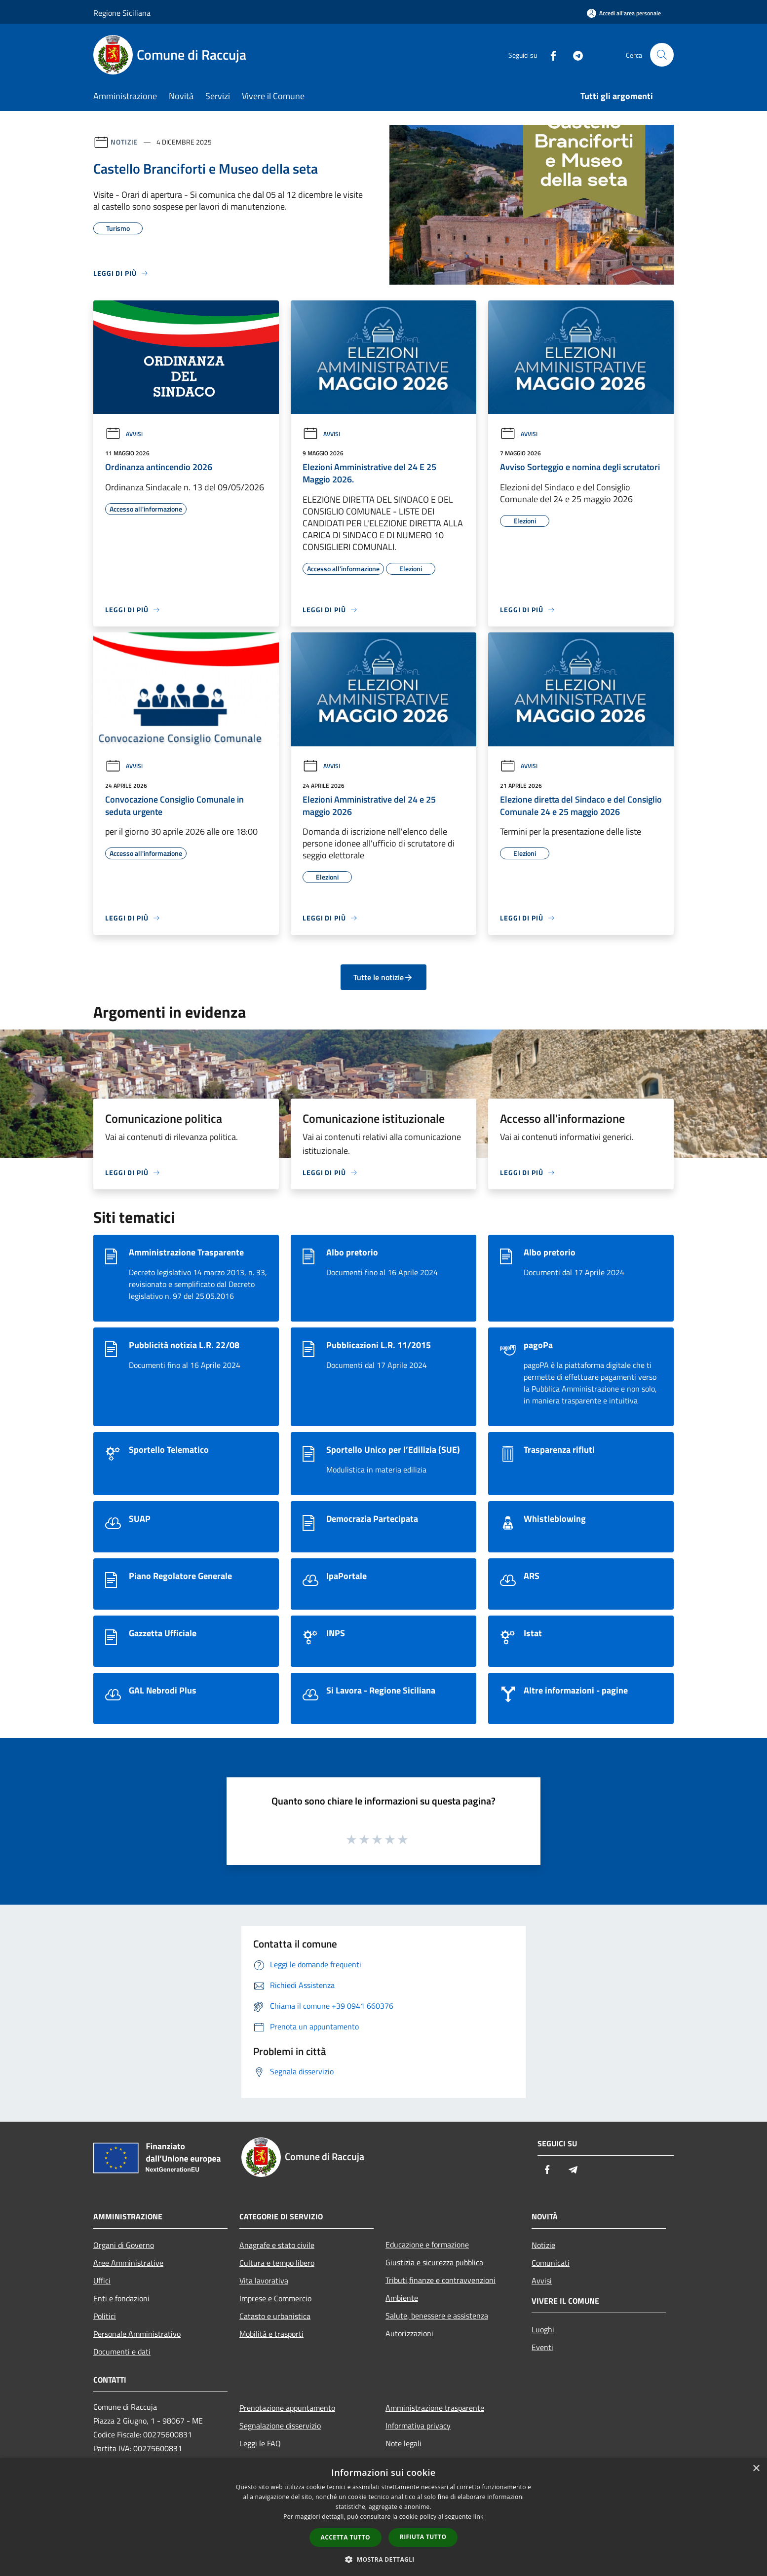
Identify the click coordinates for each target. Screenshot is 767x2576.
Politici (104, 2316)
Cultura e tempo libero (276, 2263)
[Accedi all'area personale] (624, 13)
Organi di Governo (123, 2245)
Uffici (102, 2280)
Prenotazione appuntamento (287, 2408)
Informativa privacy (418, 2425)
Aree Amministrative (128, 2263)
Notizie (124, 142)
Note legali (403, 2443)
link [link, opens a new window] (478, 2516)
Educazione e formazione (427, 2244)
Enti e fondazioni (121, 2298)
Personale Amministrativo (137, 2334)
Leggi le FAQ (260, 2443)
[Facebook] (549, 54)
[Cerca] (662, 55)
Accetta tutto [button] (345, 2537)
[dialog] (383, 2517)
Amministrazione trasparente (434, 2408)
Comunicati (551, 2263)
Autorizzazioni (409, 2333)
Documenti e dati (122, 2351)
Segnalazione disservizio (280, 2425)
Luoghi (543, 2329)
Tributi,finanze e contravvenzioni (440, 2280)
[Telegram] (574, 54)
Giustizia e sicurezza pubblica (434, 2262)
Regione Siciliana (122, 13)
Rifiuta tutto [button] (423, 2537)
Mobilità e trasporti (271, 2334)
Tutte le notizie (383, 977)
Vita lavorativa (263, 2280)
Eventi (542, 2347)
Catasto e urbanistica (274, 2316)
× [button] (756, 2468)
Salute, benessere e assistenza (436, 2315)
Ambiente (401, 2298)
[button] (383, 2559)
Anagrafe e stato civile (276, 2245)
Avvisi (124, 434)
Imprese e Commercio (275, 2298)
